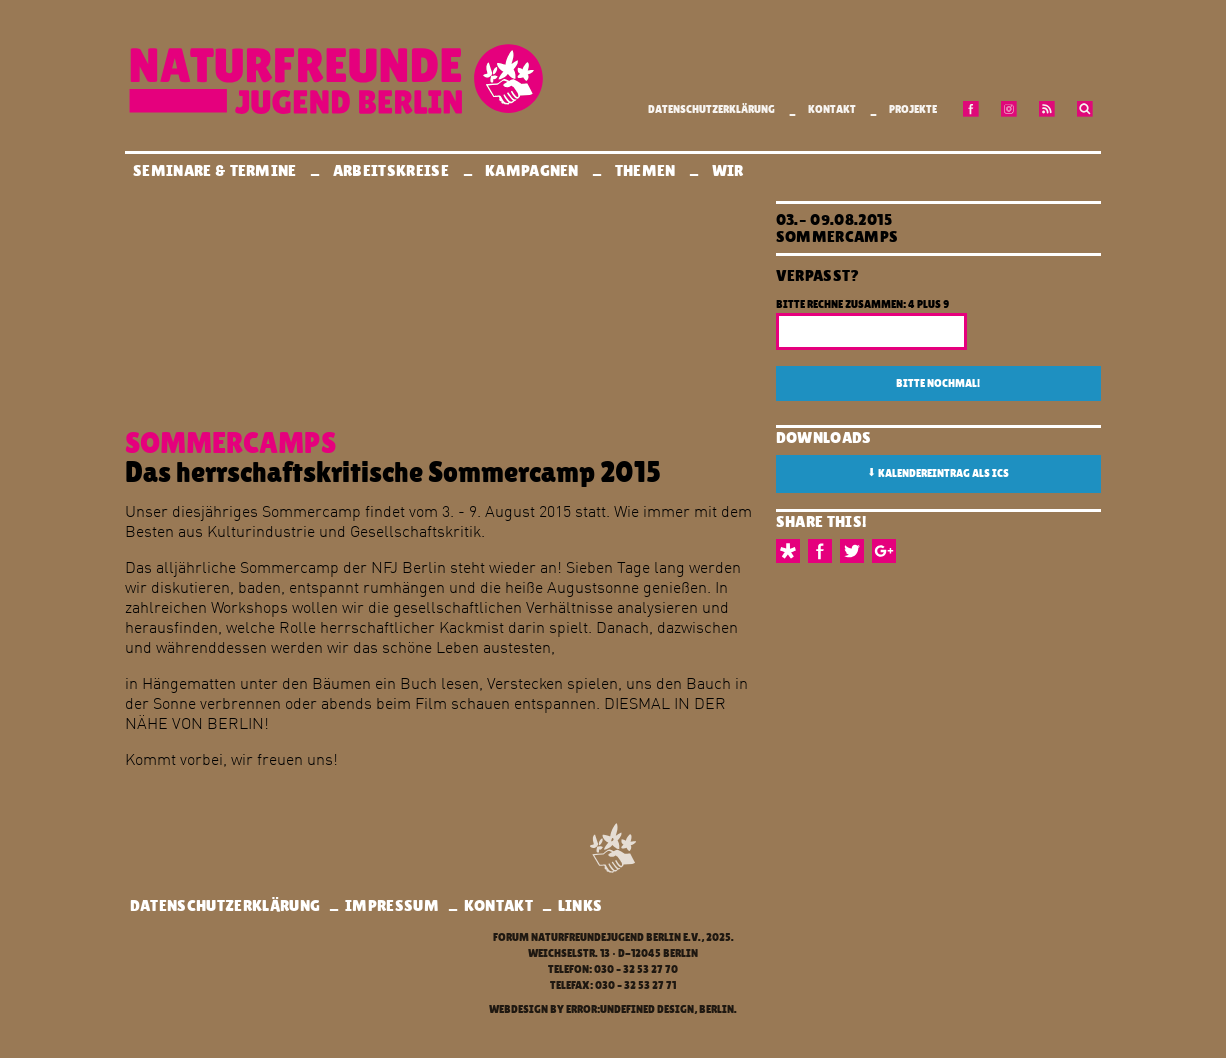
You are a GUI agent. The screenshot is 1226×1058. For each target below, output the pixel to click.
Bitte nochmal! (938, 383)
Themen (647, 170)
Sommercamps (837, 236)
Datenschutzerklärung (711, 109)
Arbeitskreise (393, 170)
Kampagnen (533, 170)
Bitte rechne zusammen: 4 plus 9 (862, 304)
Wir (729, 170)
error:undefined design (630, 1009)
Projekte (913, 109)
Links (580, 905)
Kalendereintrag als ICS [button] (938, 473)
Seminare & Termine (216, 170)
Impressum (392, 905)
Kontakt (832, 109)
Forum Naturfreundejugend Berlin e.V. (597, 937)
